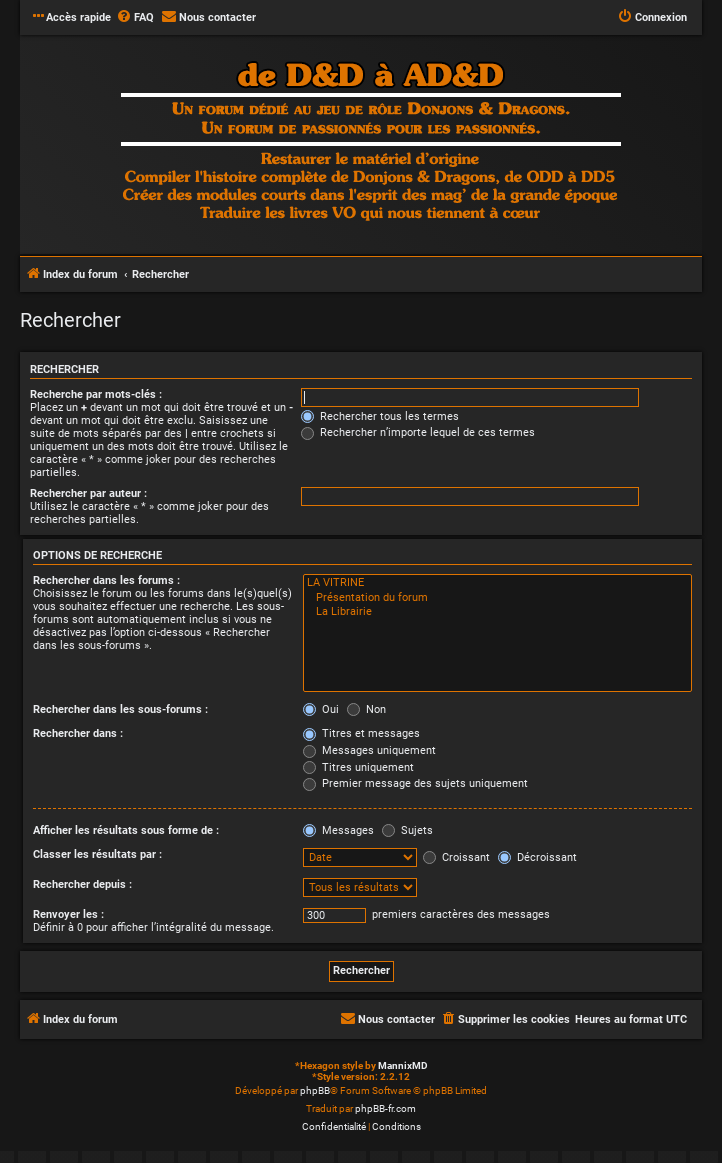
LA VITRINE (497, 583)
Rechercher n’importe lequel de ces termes (418, 432)
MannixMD (403, 1065)
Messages (338, 830)
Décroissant (537, 857)
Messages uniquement (369, 750)
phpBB (315, 1090)
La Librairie (497, 612)
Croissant (456, 857)
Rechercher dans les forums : (106, 580)
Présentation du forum (497, 598)
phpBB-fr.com (385, 1108)
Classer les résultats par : (97, 854)
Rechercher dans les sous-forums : (120, 709)
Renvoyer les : (68, 914)
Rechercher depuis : (82, 884)
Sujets (407, 830)
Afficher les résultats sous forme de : (126, 830)
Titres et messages (361, 733)
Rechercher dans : (78, 733)
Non (366, 709)
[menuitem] (135, 18)
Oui (321, 709)
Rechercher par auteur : (88, 493)
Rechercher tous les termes (380, 416)
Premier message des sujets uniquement (415, 783)
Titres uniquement (358, 767)
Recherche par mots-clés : (96, 394)
